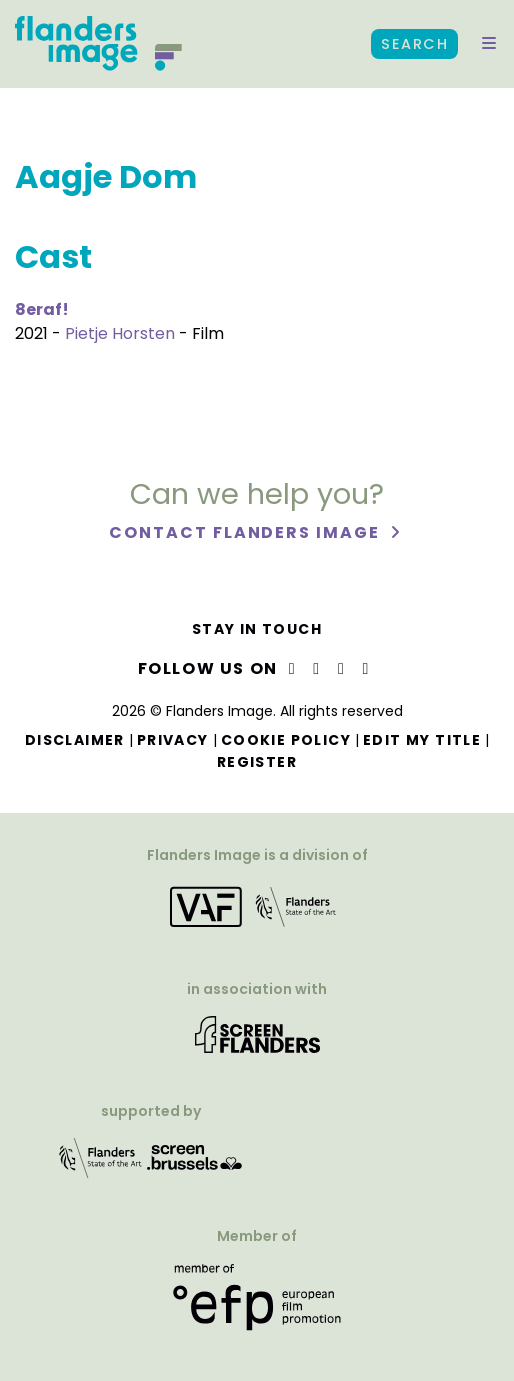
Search (414, 44)
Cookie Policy (286, 740)
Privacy (173, 740)
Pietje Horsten (120, 333)
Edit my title (422, 740)
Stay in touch (257, 629)
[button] (489, 44)
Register (257, 762)
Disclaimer (75, 740)
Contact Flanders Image (246, 532)
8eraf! (42, 309)
